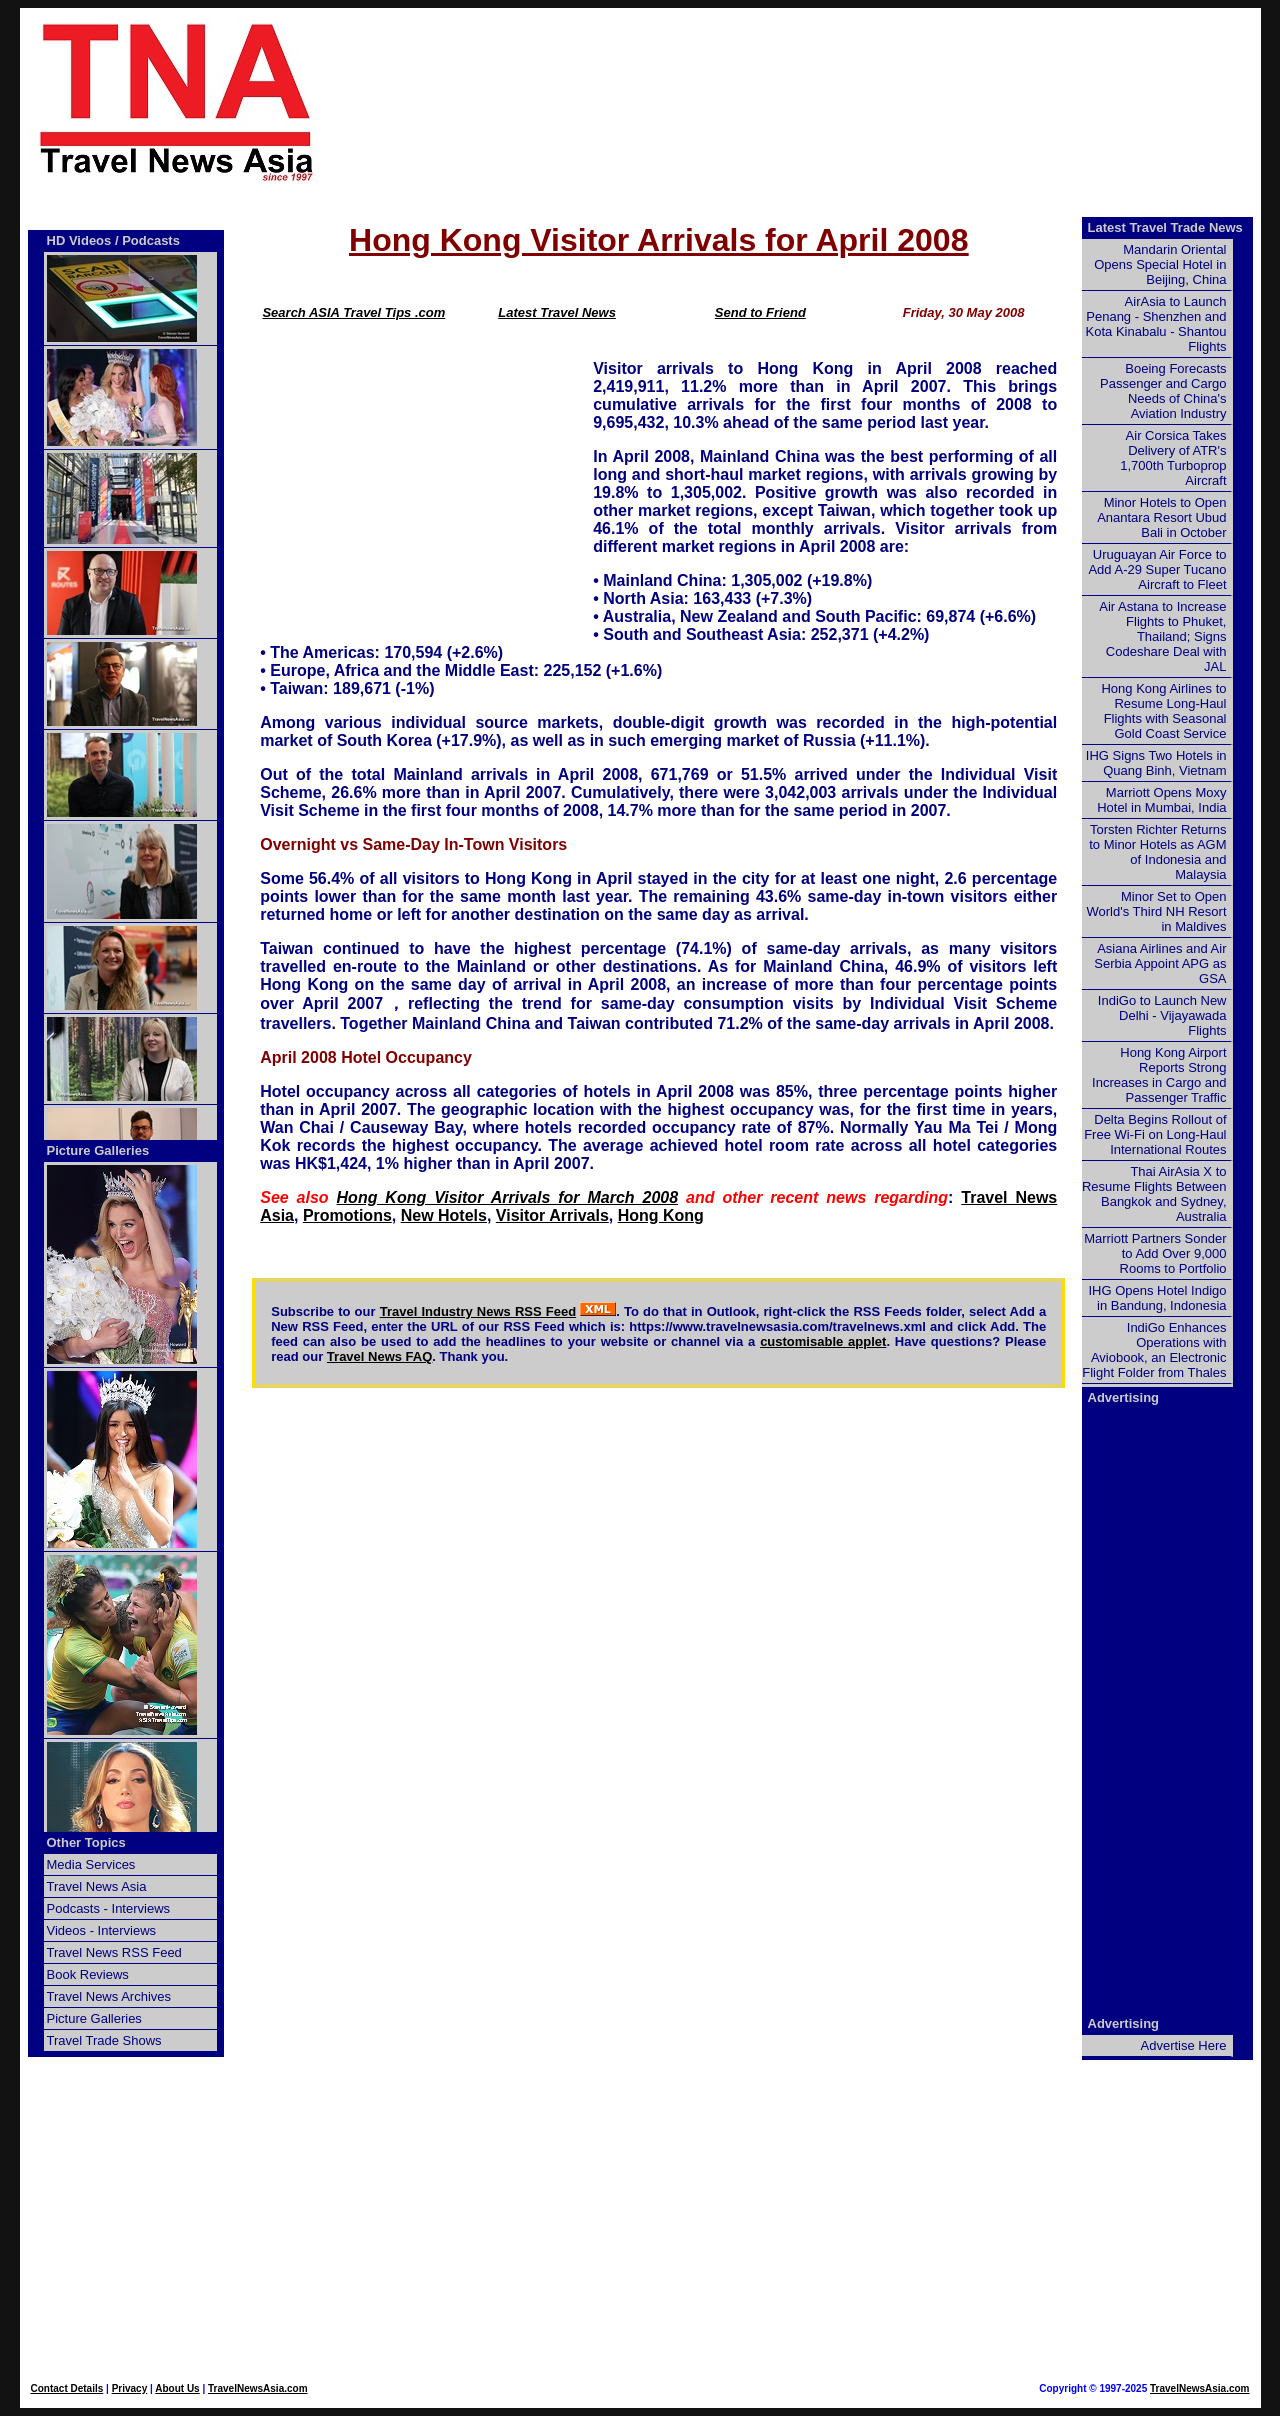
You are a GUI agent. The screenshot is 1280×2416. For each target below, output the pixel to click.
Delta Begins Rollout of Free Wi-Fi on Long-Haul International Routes (1155, 1134)
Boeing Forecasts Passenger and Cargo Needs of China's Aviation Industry (1163, 391)
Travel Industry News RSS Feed (478, 1311)
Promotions (347, 1215)
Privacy (130, 2388)
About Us (177, 2388)
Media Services (91, 1864)
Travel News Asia (97, 1886)
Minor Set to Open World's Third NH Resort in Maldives (1157, 911)
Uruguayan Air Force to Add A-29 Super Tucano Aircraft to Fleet (1157, 569)
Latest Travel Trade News (1165, 227)
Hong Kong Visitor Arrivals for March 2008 (508, 1197)
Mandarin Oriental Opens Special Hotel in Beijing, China (1160, 264)
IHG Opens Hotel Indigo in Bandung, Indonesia (1157, 1298)
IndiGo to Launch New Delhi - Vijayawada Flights (1162, 1015)
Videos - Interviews (102, 1930)
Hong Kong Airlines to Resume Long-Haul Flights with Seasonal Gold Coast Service (1163, 711)
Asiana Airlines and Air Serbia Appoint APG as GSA (1160, 963)
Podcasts (151, 240)
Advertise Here (1184, 2045)
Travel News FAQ (380, 1356)
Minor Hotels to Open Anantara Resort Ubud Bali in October (1161, 517)
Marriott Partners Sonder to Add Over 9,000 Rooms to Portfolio (1155, 1253)
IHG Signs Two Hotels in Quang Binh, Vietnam (1156, 763)
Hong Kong (661, 1215)
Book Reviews (88, 1974)
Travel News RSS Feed (114, 1952)
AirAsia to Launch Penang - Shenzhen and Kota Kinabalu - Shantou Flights (1156, 324)
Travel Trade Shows (104, 2040)
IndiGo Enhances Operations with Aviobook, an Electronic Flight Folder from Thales (1154, 1350)
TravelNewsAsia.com (258, 2388)
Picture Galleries (98, 1150)
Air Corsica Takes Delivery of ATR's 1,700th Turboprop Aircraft (1173, 458)
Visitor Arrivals (552, 1215)
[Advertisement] (822, 101)
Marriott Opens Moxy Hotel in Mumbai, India (1161, 800)
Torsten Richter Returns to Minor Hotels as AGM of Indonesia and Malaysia (1157, 852)
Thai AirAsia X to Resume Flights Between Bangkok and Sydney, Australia (1154, 1194)
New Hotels (444, 1215)
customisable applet (823, 1341)
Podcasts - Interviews (109, 1908)
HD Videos (79, 240)
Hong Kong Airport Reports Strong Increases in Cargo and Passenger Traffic (1159, 1075)
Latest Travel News (557, 312)
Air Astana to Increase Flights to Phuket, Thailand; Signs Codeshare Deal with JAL (1162, 636)
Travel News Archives (109, 1996)
